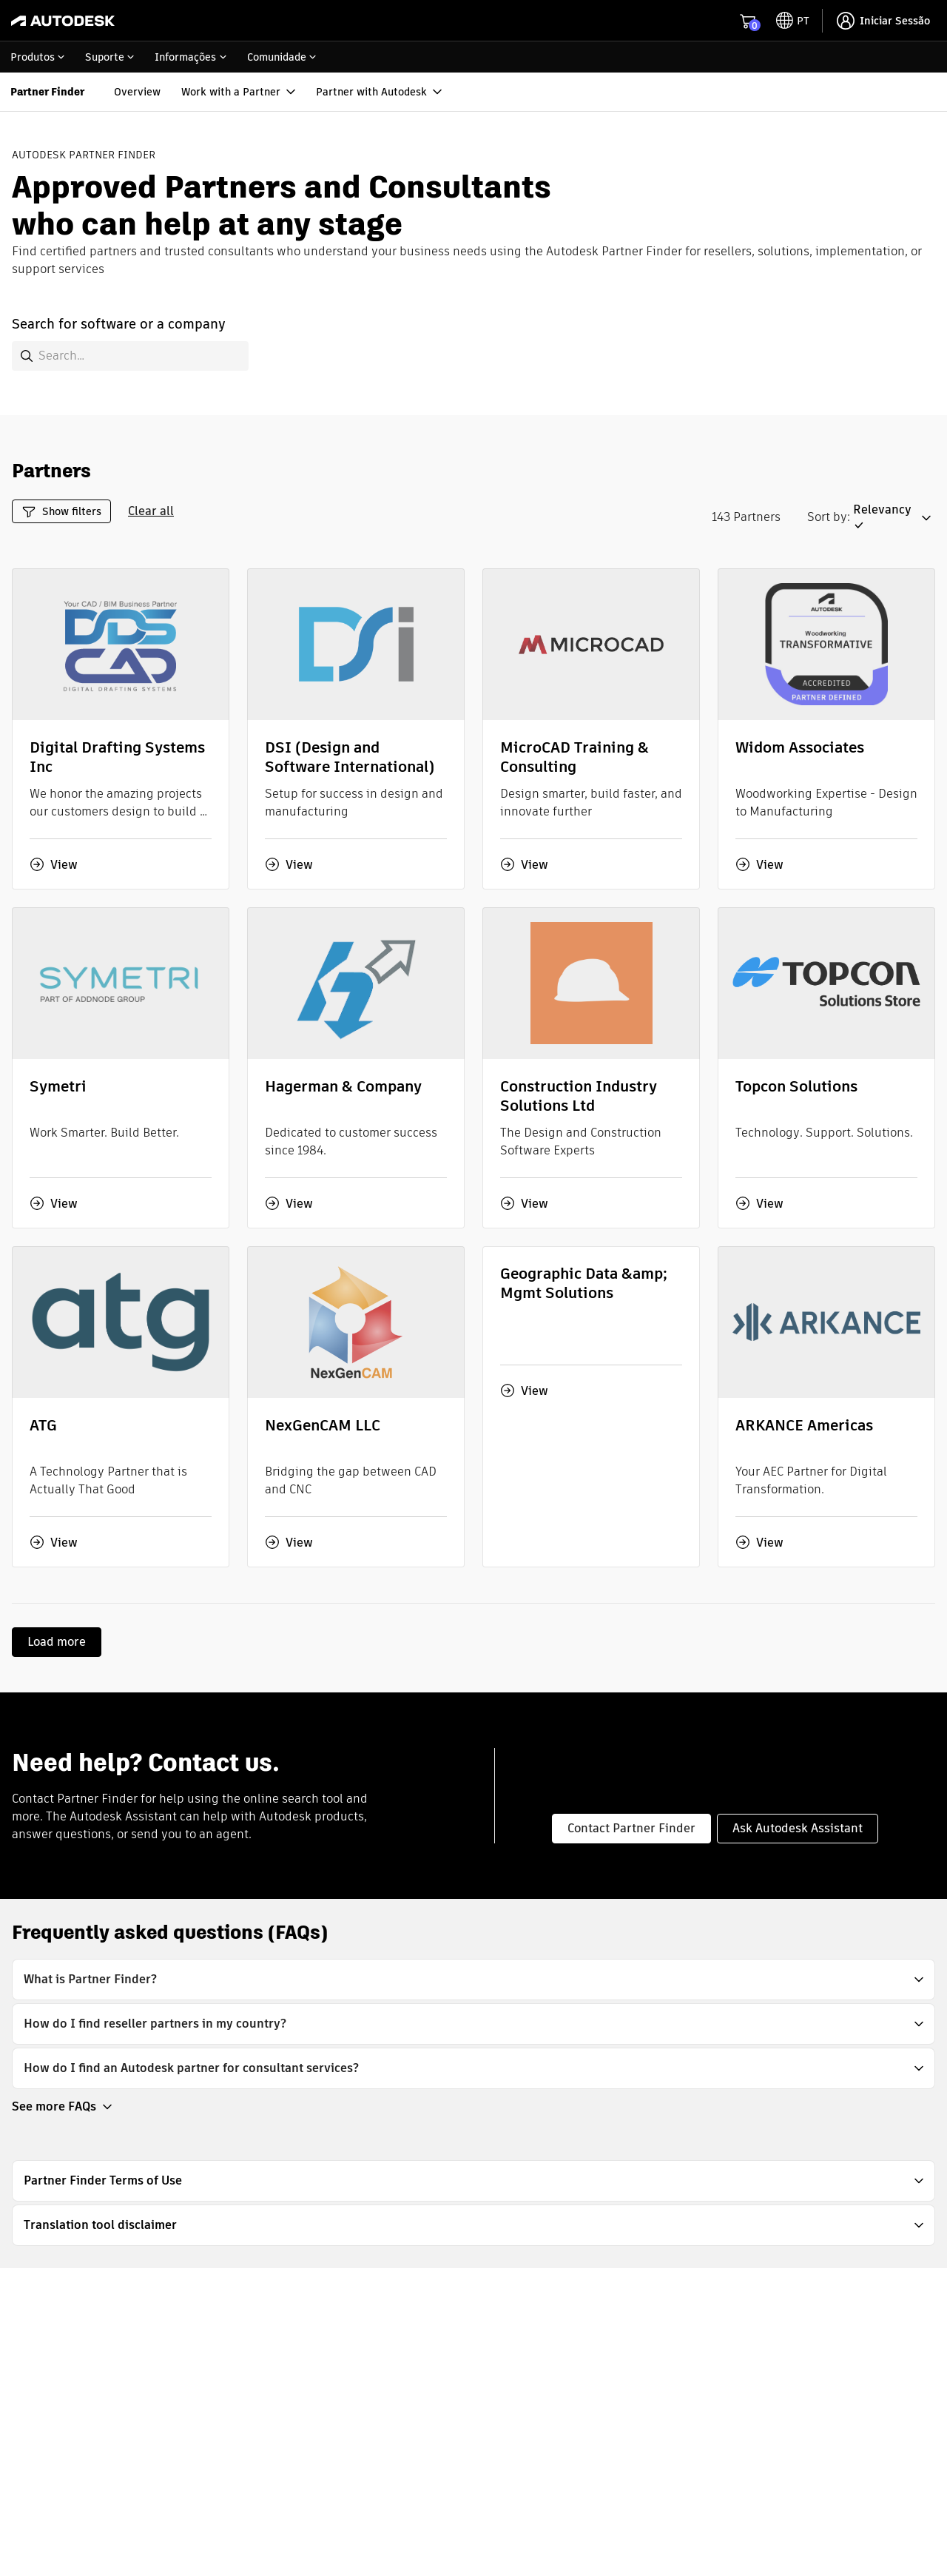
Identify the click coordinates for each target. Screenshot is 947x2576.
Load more (56, 1641)
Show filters (61, 511)
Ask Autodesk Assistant (797, 1828)
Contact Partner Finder (631, 1828)
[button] (894, 517)
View (54, 864)
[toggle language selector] (792, 20)
